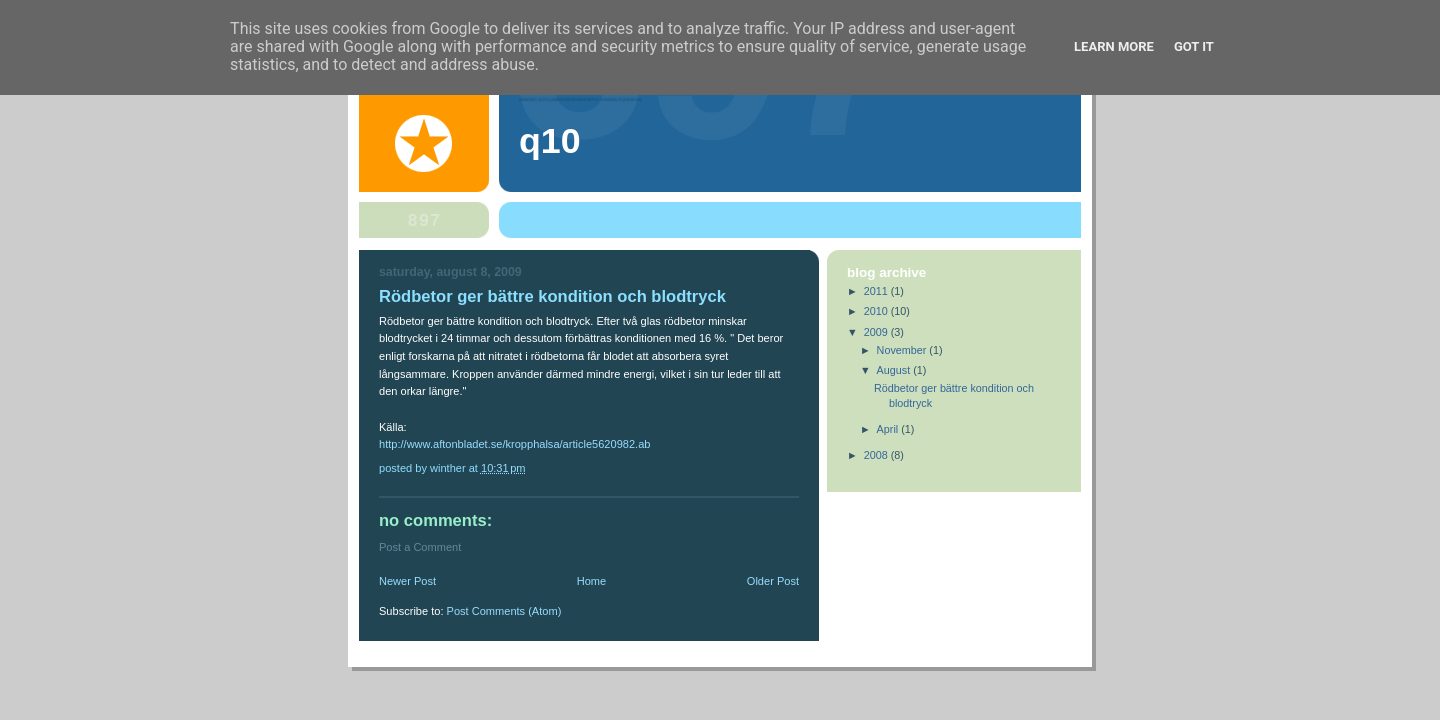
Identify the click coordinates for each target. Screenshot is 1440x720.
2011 (877, 291)
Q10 (550, 141)
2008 (877, 455)
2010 (877, 311)
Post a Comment (420, 547)
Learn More (1114, 46)
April (889, 429)
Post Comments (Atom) (504, 611)
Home (591, 581)
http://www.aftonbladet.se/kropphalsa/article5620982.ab (514, 444)
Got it (1194, 46)
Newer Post (407, 581)
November (903, 350)
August (895, 370)
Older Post (773, 581)
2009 (877, 332)
